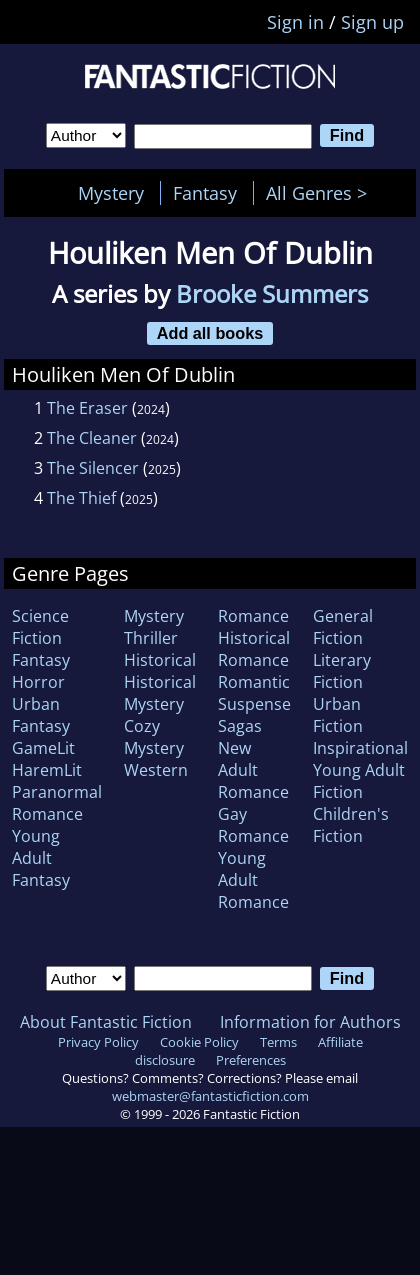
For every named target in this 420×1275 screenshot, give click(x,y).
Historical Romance (254, 649)
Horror (38, 682)
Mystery (111, 193)
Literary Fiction (342, 671)
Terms (278, 1042)
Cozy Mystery (154, 737)
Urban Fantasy (41, 715)
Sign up (372, 22)
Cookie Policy (199, 1042)
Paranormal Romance (57, 803)
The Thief (81, 498)
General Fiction (343, 627)
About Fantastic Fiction (106, 1022)
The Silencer (93, 468)
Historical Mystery (160, 693)
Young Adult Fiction (359, 781)
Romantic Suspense (254, 693)
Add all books (210, 333)
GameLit (43, 748)
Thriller (151, 638)
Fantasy (205, 193)
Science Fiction (40, 627)
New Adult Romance (253, 770)
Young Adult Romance (253, 880)
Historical (160, 660)
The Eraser (87, 408)
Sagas (240, 726)
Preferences (251, 1060)
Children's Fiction (351, 825)
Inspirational (360, 748)
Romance (253, 616)
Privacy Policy (98, 1042)
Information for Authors (310, 1022)
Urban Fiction (338, 715)
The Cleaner (92, 438)
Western (156, 770)
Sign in (295, 22)
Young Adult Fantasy (41, 858)
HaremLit (47, 770)
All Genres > (321, 193)
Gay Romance (253, 825)
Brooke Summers (272, 293)
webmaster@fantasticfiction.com (210, 1096)
